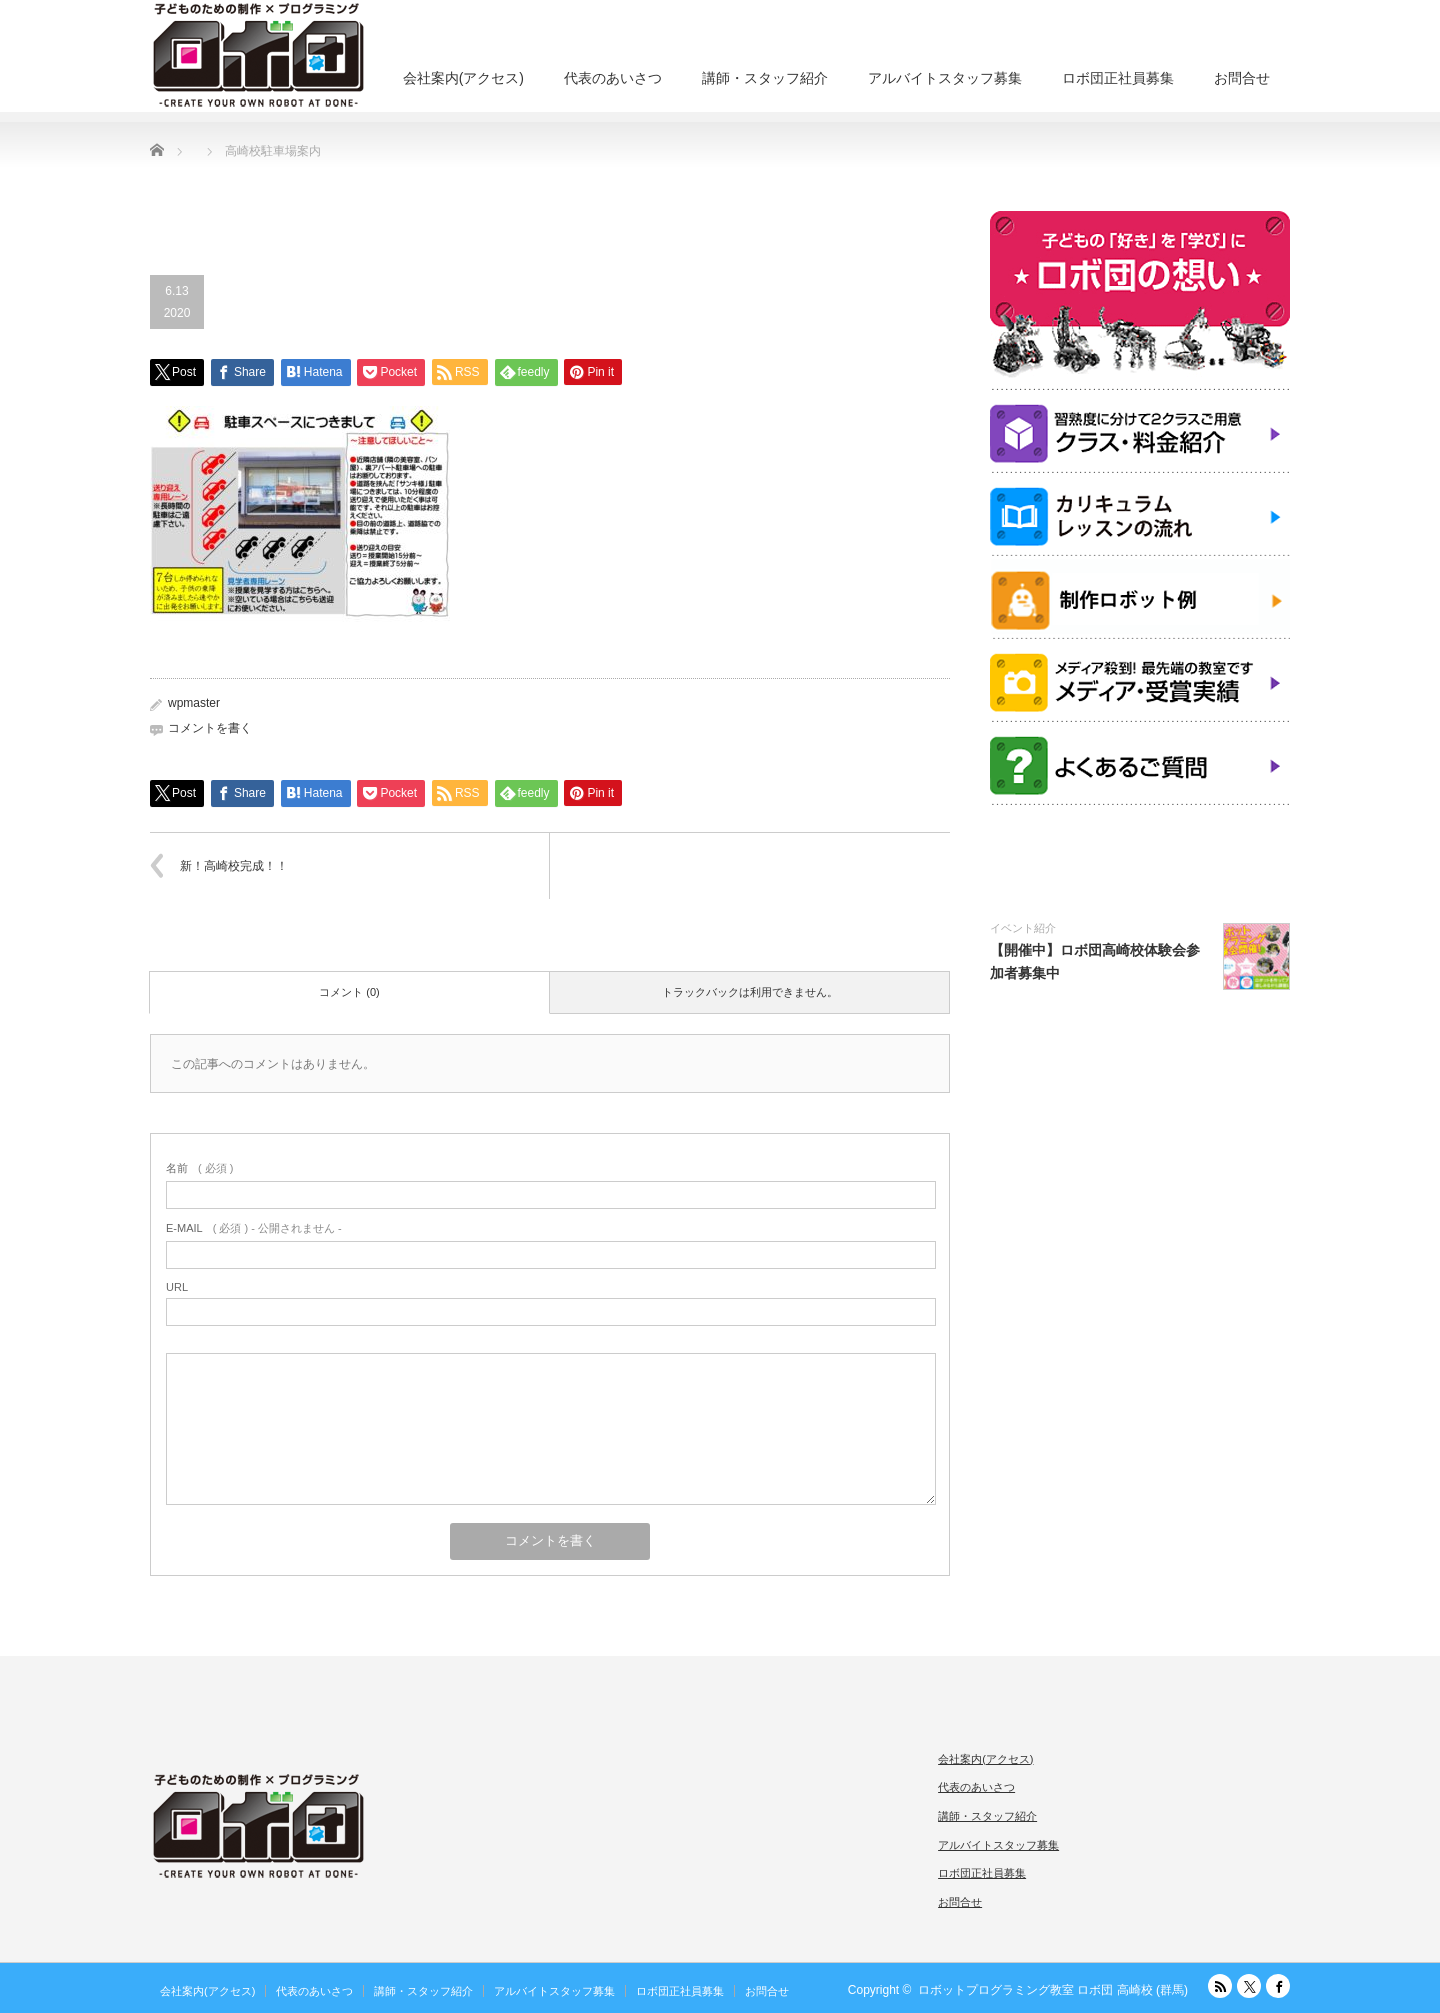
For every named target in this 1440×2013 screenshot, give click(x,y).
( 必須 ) (199, 1168)
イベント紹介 (1023, 928)
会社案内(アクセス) (463, 78)
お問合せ (1242, 78)
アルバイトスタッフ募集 (945, 78)
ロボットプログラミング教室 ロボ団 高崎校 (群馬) (1053, 1990)
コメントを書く (210, 728)
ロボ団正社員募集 (1118, 78)
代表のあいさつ (613, 78)
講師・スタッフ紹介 (765, 78)
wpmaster (194, 703)
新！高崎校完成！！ (234, 866)
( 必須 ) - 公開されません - (254, 1228)
